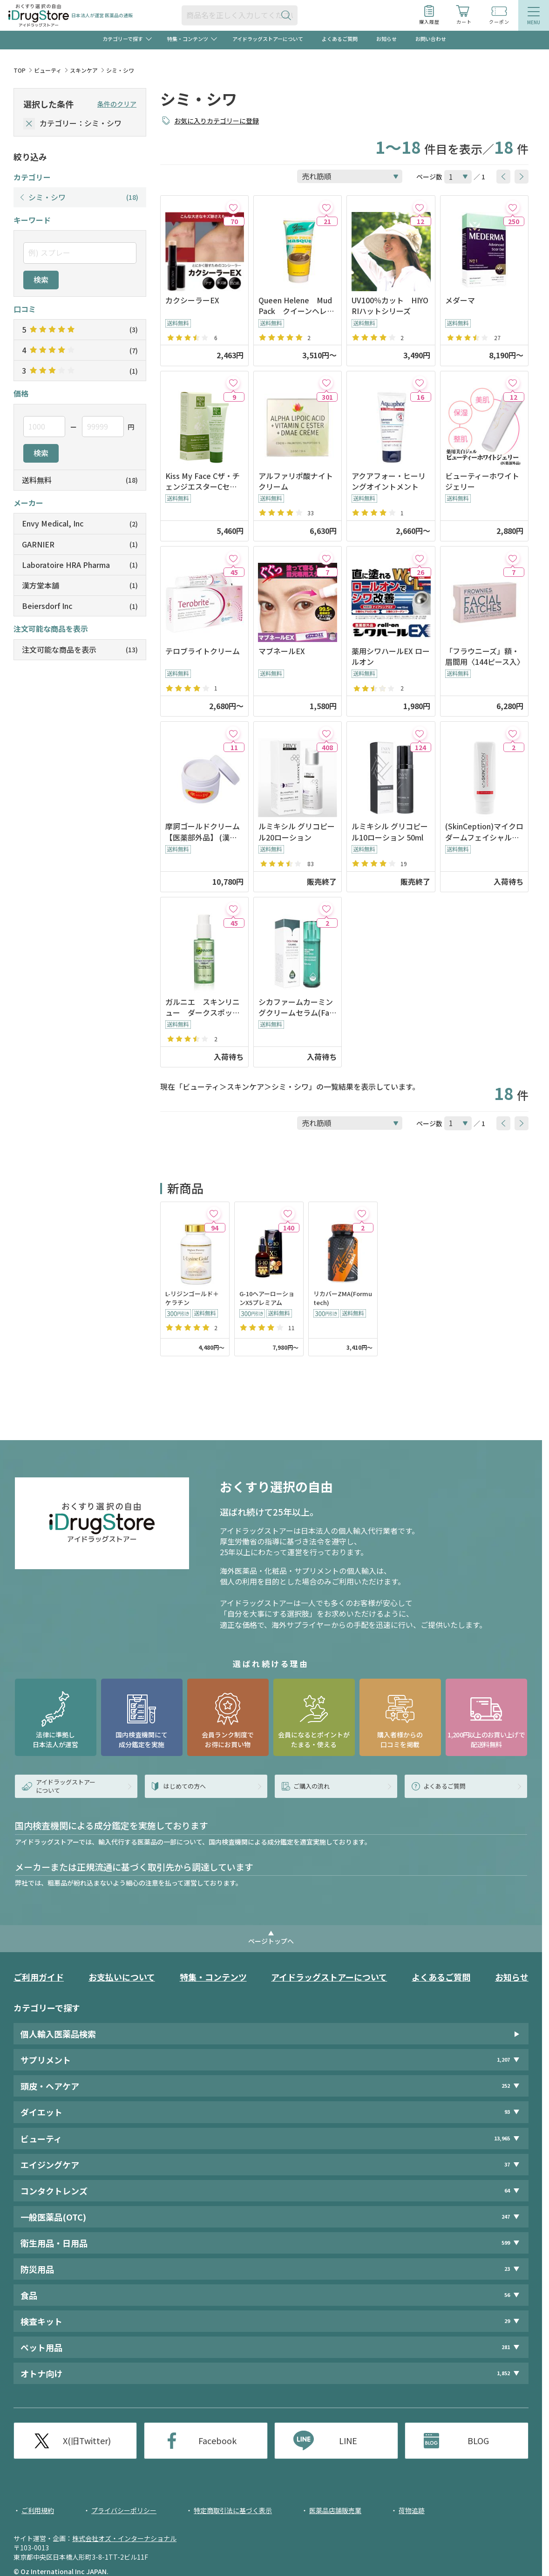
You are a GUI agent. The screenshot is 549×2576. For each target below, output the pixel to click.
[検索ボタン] (288, 15)
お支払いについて (121, 1977)
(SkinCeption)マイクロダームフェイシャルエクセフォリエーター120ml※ (484, 831)
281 (506, 2347)
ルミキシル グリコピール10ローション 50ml (390, 831)
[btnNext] (522, 177)
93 (507, 2112)
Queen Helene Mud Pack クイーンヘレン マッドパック (297, 305)
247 (506, 2216)
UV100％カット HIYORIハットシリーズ (390, 305)
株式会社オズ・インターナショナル (124, 2538)
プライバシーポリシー (123, 2510)
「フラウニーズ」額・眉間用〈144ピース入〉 (484, 656)
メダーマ (460, 300)
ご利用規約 (37, 2510)
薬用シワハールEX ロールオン (391, 656)
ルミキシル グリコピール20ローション (296, 831)
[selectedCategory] (29, 124)
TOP (20, 70)
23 (507, 2268)
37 (507, 2164)
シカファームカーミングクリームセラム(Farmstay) (295, 1007)
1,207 (503, 2059)
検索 (41, 279)
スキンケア (84, 70)
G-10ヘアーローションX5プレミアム (266, 1298)
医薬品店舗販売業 (335, 2510)
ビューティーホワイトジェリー (482, 481)
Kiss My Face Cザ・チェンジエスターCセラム (202, 481)
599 (506, 2242)
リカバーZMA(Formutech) (342, 1298)
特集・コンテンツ (213, 1977)
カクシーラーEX (192, 300)
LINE (348, 2440)
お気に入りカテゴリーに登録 (216, 120)
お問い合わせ (430, 38)
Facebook (217, 2440)
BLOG (478, 2440)
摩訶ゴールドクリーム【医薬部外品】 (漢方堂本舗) (202, 831)
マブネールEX (281, 651)
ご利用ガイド (39, 1977)
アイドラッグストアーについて (267, 38)
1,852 (503, 2373)
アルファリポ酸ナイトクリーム (295, 481)
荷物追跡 (412, 2510)
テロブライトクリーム (202, 651)
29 (507, 2320)
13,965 (502, 2138)
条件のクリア (116, 104)
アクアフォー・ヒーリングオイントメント (389, 481)
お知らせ (386, 38)
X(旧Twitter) (87, 2440)
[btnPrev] (503, 177)
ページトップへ (271, 1941)
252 (506, 2085)
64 (507, 2190)
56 (507, 2294)
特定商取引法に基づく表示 (233, 2510)
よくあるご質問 (340, 38)
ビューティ (47, 70)
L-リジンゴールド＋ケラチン (192, 1298)
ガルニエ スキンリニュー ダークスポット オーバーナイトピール (204, 1007)
